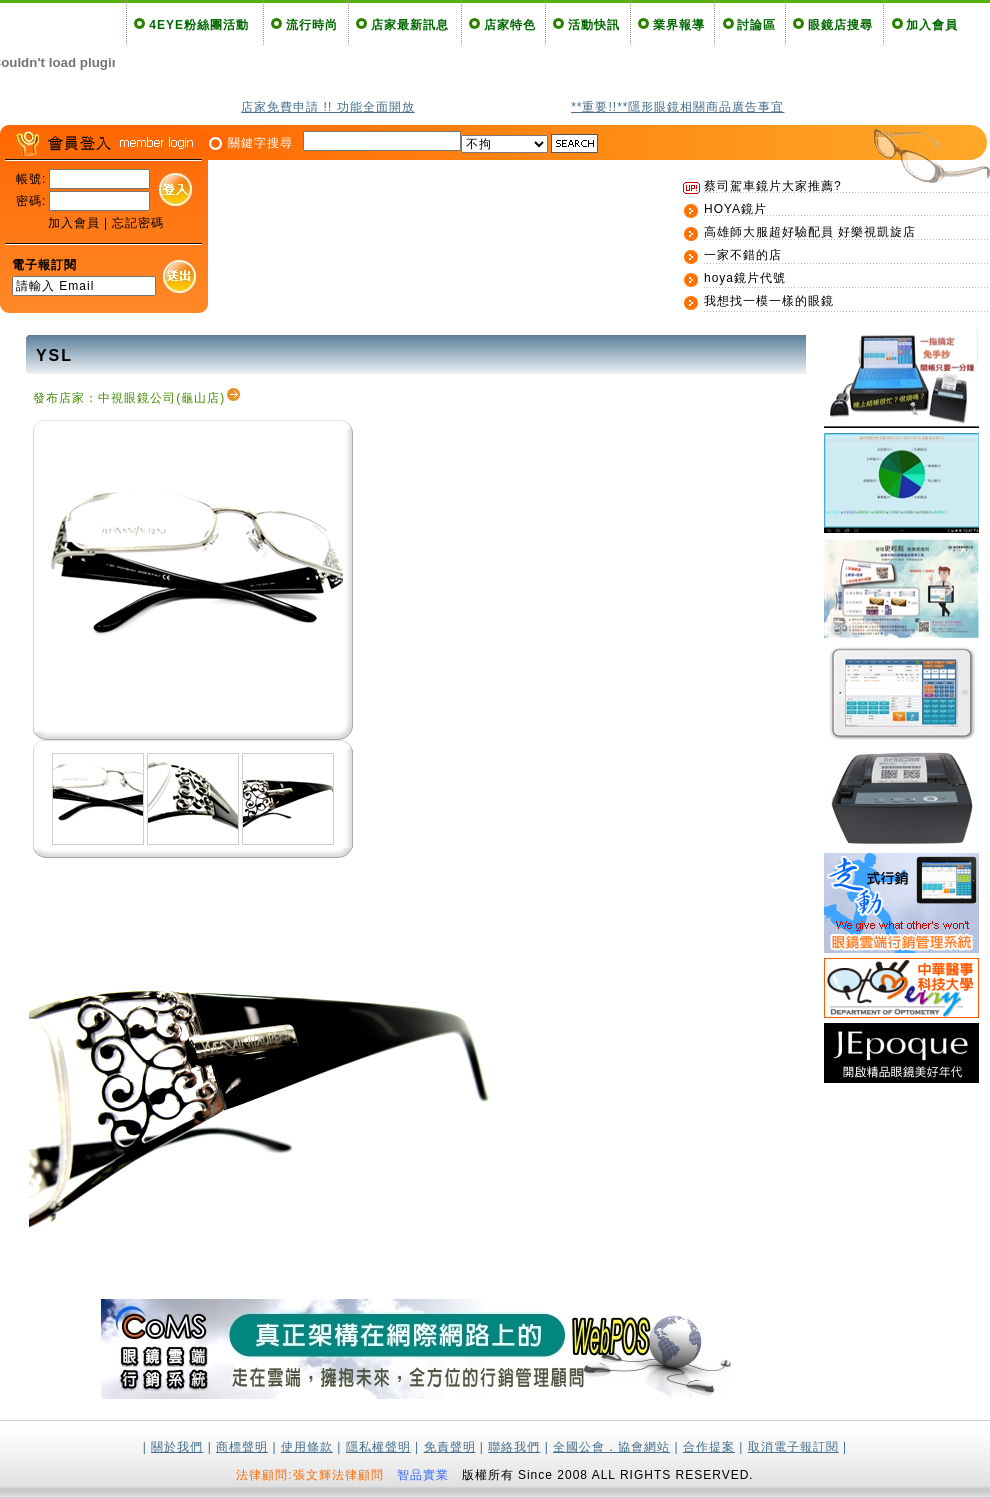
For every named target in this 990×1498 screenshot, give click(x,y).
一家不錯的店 (743, 255)
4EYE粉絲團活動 (199, 25)
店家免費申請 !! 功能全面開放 (327, 107)
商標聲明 (242, 1447)
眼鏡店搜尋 (840, 25)
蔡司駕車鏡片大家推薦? (773, 186)
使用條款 (307, 1447)
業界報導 (679, 25)
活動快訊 (594, 25)
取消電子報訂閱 (793, 1447)
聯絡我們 (514, 1447)
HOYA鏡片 (735, 209)
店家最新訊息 (410, 25)
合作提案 (709, 1447)
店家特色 (510, 25)
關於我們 (177, 1447)
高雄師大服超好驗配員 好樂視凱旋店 (810, 232)
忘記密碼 (138, 223)
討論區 (756, 25)
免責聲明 (450, 1447)
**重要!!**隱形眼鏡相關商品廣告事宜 (677, 107)
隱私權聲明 (378, 1447)
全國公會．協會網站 (611, 1447)
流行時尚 (312, 25)
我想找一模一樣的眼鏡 (769, 301)
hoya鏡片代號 (745, 278)
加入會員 (932, 25)
